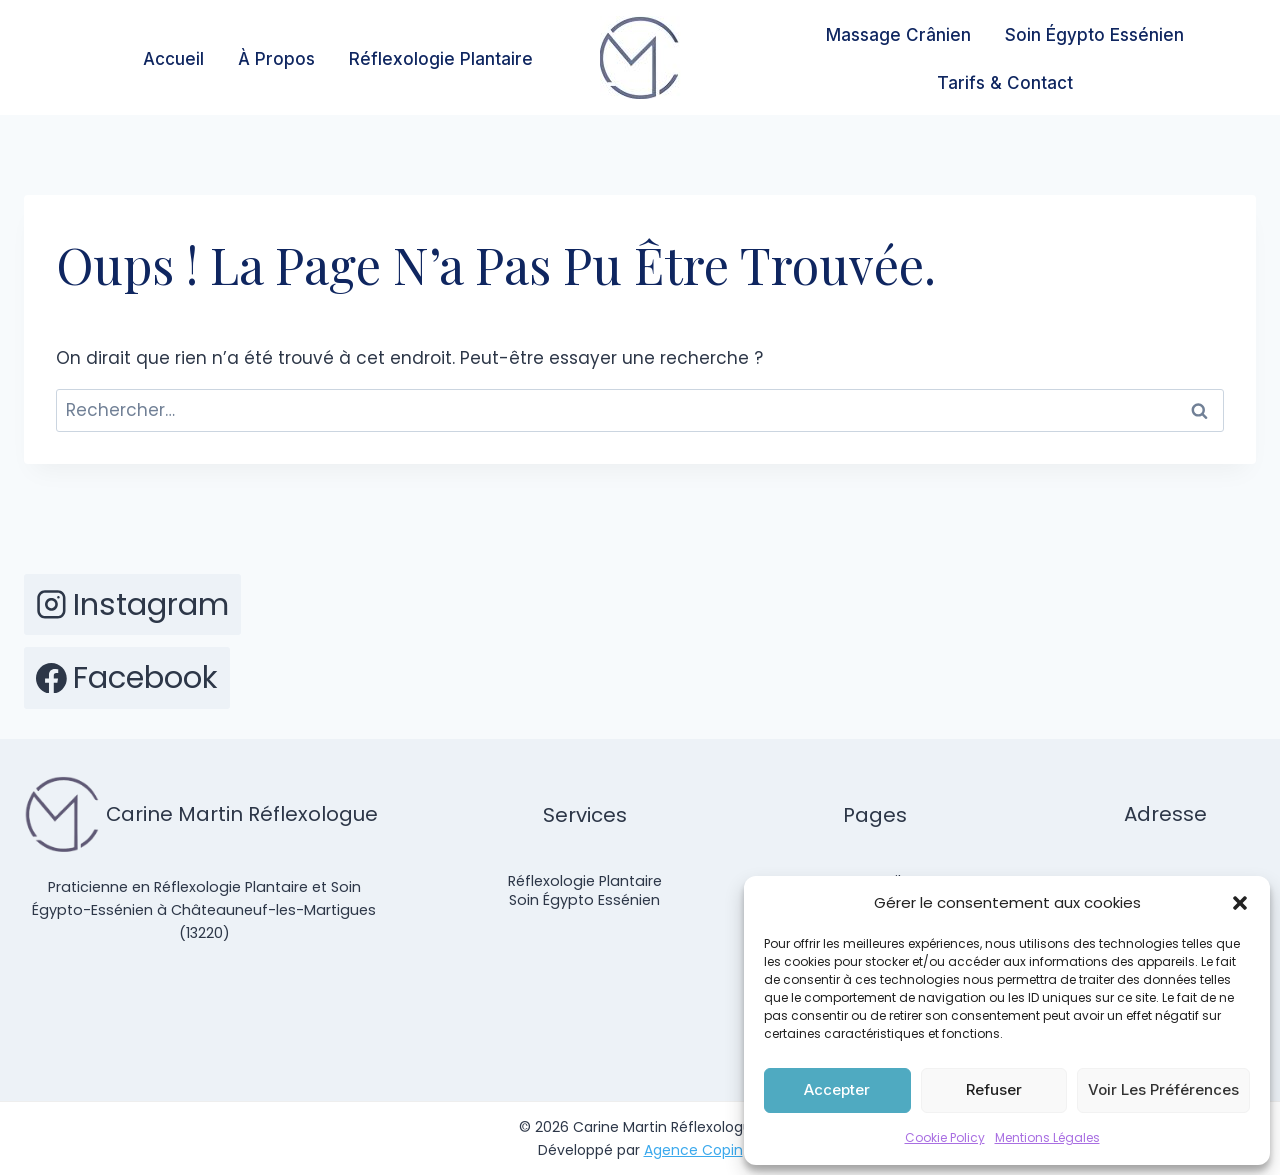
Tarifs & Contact (1005, 83)
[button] (1240, 903)
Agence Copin (693, 1150)
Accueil (173, 59)
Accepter (837, 1089)
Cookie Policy (945, 1137)
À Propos (276, 59)
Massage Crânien (898, 35)
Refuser (994, 1089)
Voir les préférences (1163, 1089)
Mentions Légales (1047, 1137)
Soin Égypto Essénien (1094, 35)
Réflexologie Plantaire (441, 59)
